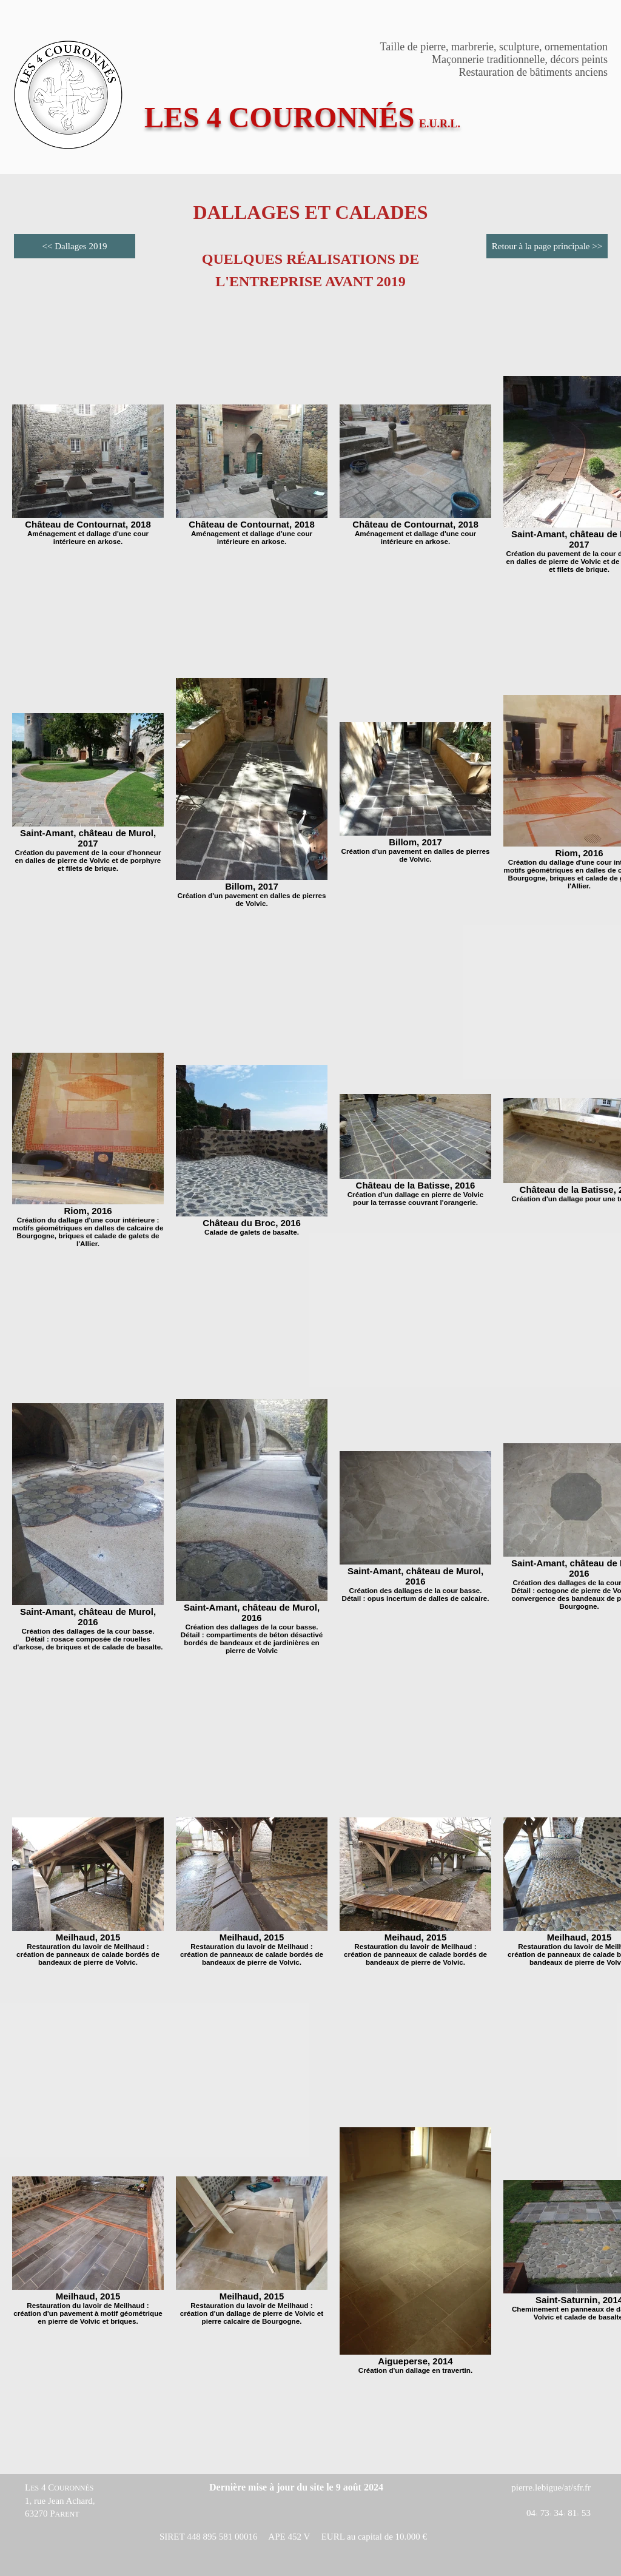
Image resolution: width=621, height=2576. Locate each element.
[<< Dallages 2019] (74, 246)
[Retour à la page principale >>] (547, 246)
